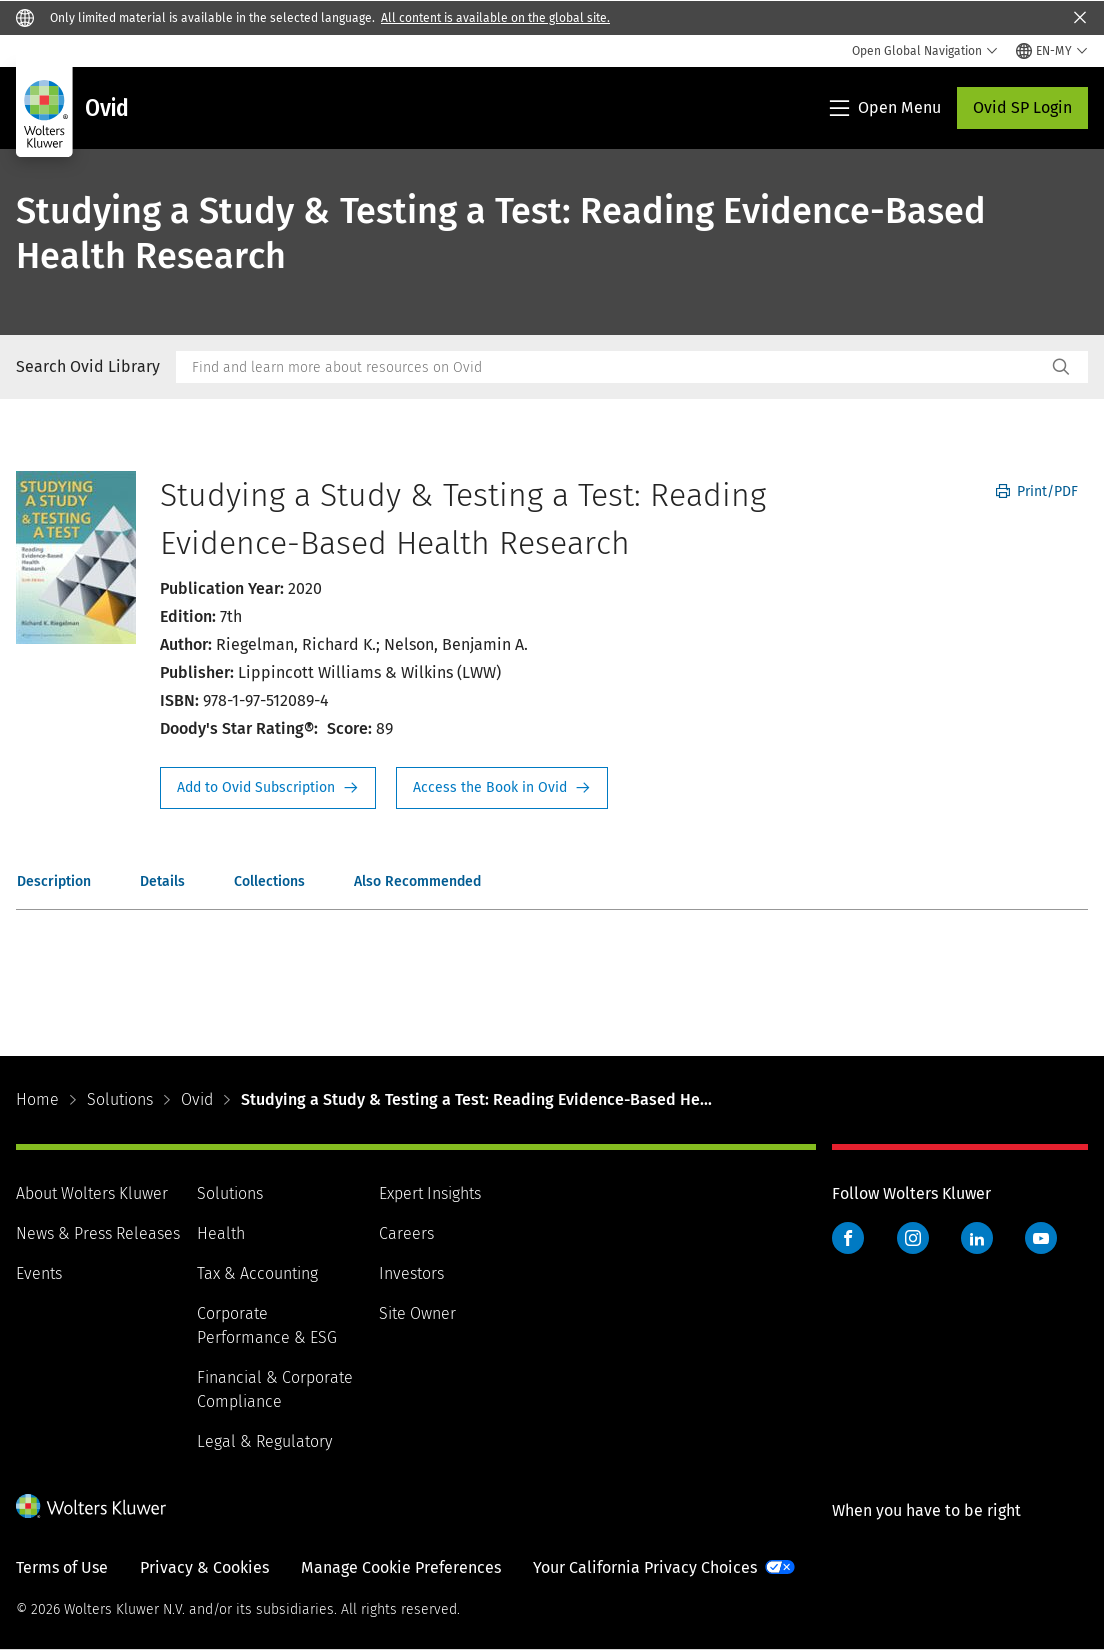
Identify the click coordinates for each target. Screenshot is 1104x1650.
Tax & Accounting (257, 1273)
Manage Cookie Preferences (401, 1567)
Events (39, 1273)
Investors (411, 1273)
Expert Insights (430, 1193)
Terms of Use (62, 1567)
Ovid (197, 1099)
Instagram (913, 1238)
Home (37, 1099)
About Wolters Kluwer (92, 1193)
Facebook (848, 1238)
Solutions (120, 1099)
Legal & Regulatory (264, 1441)
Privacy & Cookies (204, 1567)
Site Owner (417, 1313)
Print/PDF (1037, 491)
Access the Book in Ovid (502, 788)
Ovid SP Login (1022, 107)
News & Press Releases (98, 1233)
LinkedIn (977, 1238)
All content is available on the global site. (495, 18)
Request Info (268, 788)
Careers (406, 1233)
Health (221, 1233)
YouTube (1041, 1238)
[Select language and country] (1052, 51)
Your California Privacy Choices (645, 1567)
